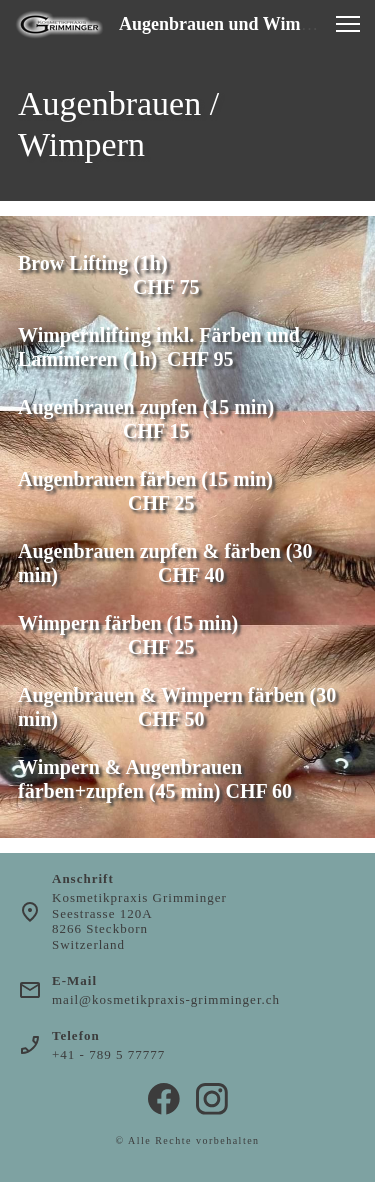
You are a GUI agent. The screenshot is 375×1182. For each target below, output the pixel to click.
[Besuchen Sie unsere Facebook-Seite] (164, 1099)
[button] (348, 24)
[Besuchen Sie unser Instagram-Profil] (212, 1099)
